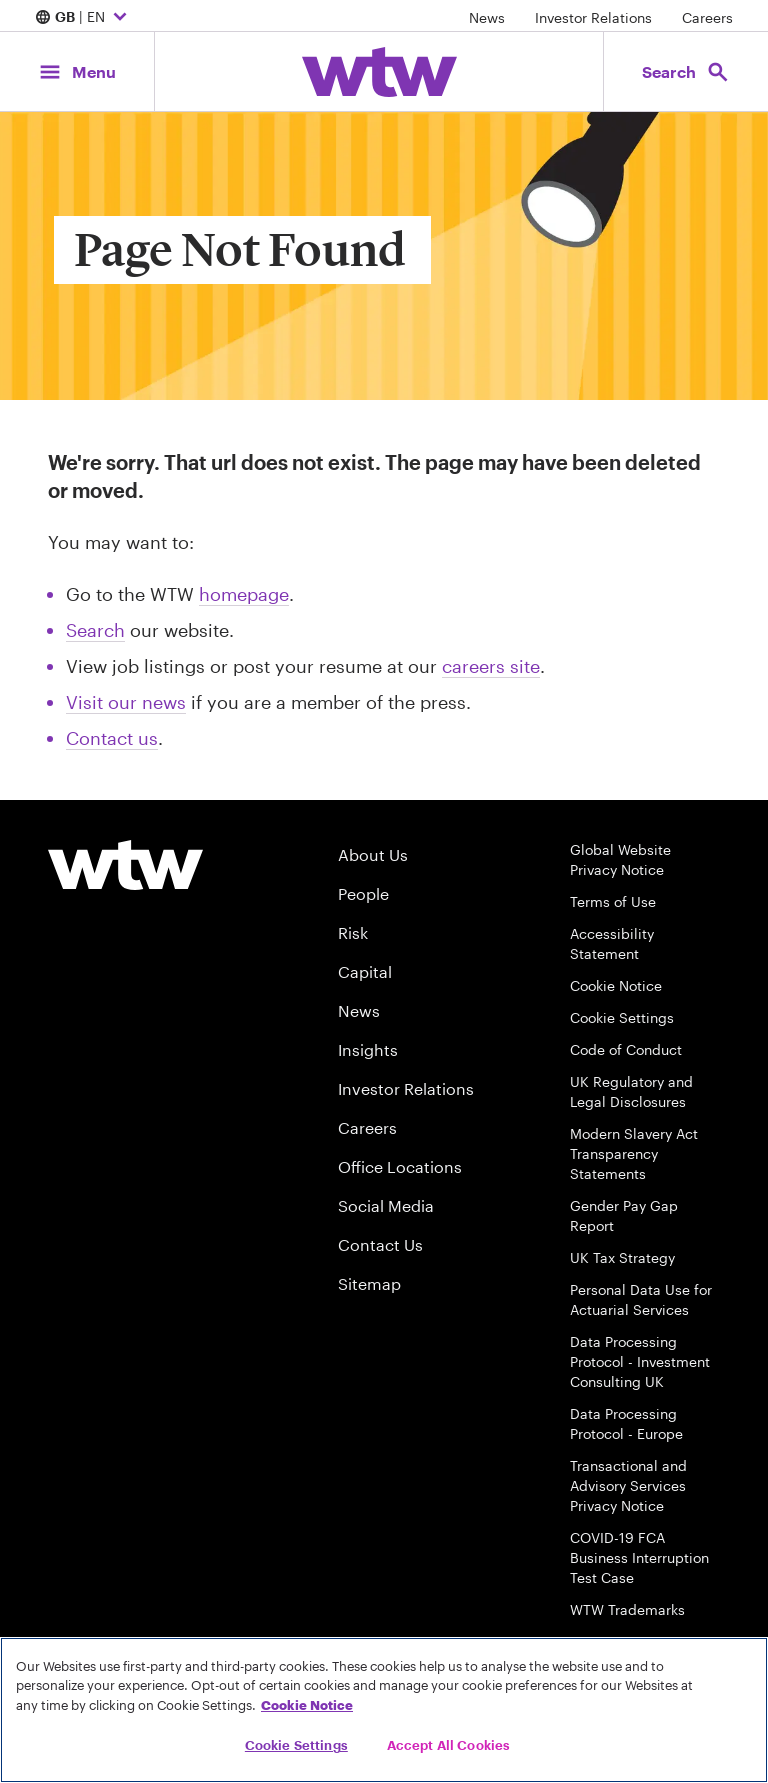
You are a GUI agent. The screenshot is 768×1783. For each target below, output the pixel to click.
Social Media (386, 1205)
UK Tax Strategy (622, 1257)
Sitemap (369, 1283)
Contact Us (380, 1244)
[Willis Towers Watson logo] (125, 865)
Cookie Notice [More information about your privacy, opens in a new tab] (307, 1705)
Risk (353, 932)
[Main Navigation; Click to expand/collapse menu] (77, 71)
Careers (707, 17)
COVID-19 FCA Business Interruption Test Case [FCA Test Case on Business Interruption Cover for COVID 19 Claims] (639, 1557)
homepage (244, 594)
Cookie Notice (616, 985)
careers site (491, 666)
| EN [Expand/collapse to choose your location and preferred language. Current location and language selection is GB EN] (83, 18)
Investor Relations (593, 17)
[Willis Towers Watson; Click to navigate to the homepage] (379, 72)
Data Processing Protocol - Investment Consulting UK (640, 1361)
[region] (384, 1710)
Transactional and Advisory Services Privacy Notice (628, 1485)
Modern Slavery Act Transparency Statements (634, 1153)
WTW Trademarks (627, 1609)
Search (95, 630)
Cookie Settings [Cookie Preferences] (622, 1017)
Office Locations (400, 1166)
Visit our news (126, 702)
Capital (365, 971)
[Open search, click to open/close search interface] (686, 71)
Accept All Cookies (448, 1745)
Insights (368, 1049)
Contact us (112, 738)
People (363, 893)
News (487, 17)
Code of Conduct (626, 1049)
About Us (373, 854)
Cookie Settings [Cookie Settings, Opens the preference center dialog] (296, 1745)
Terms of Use (613, 901)
